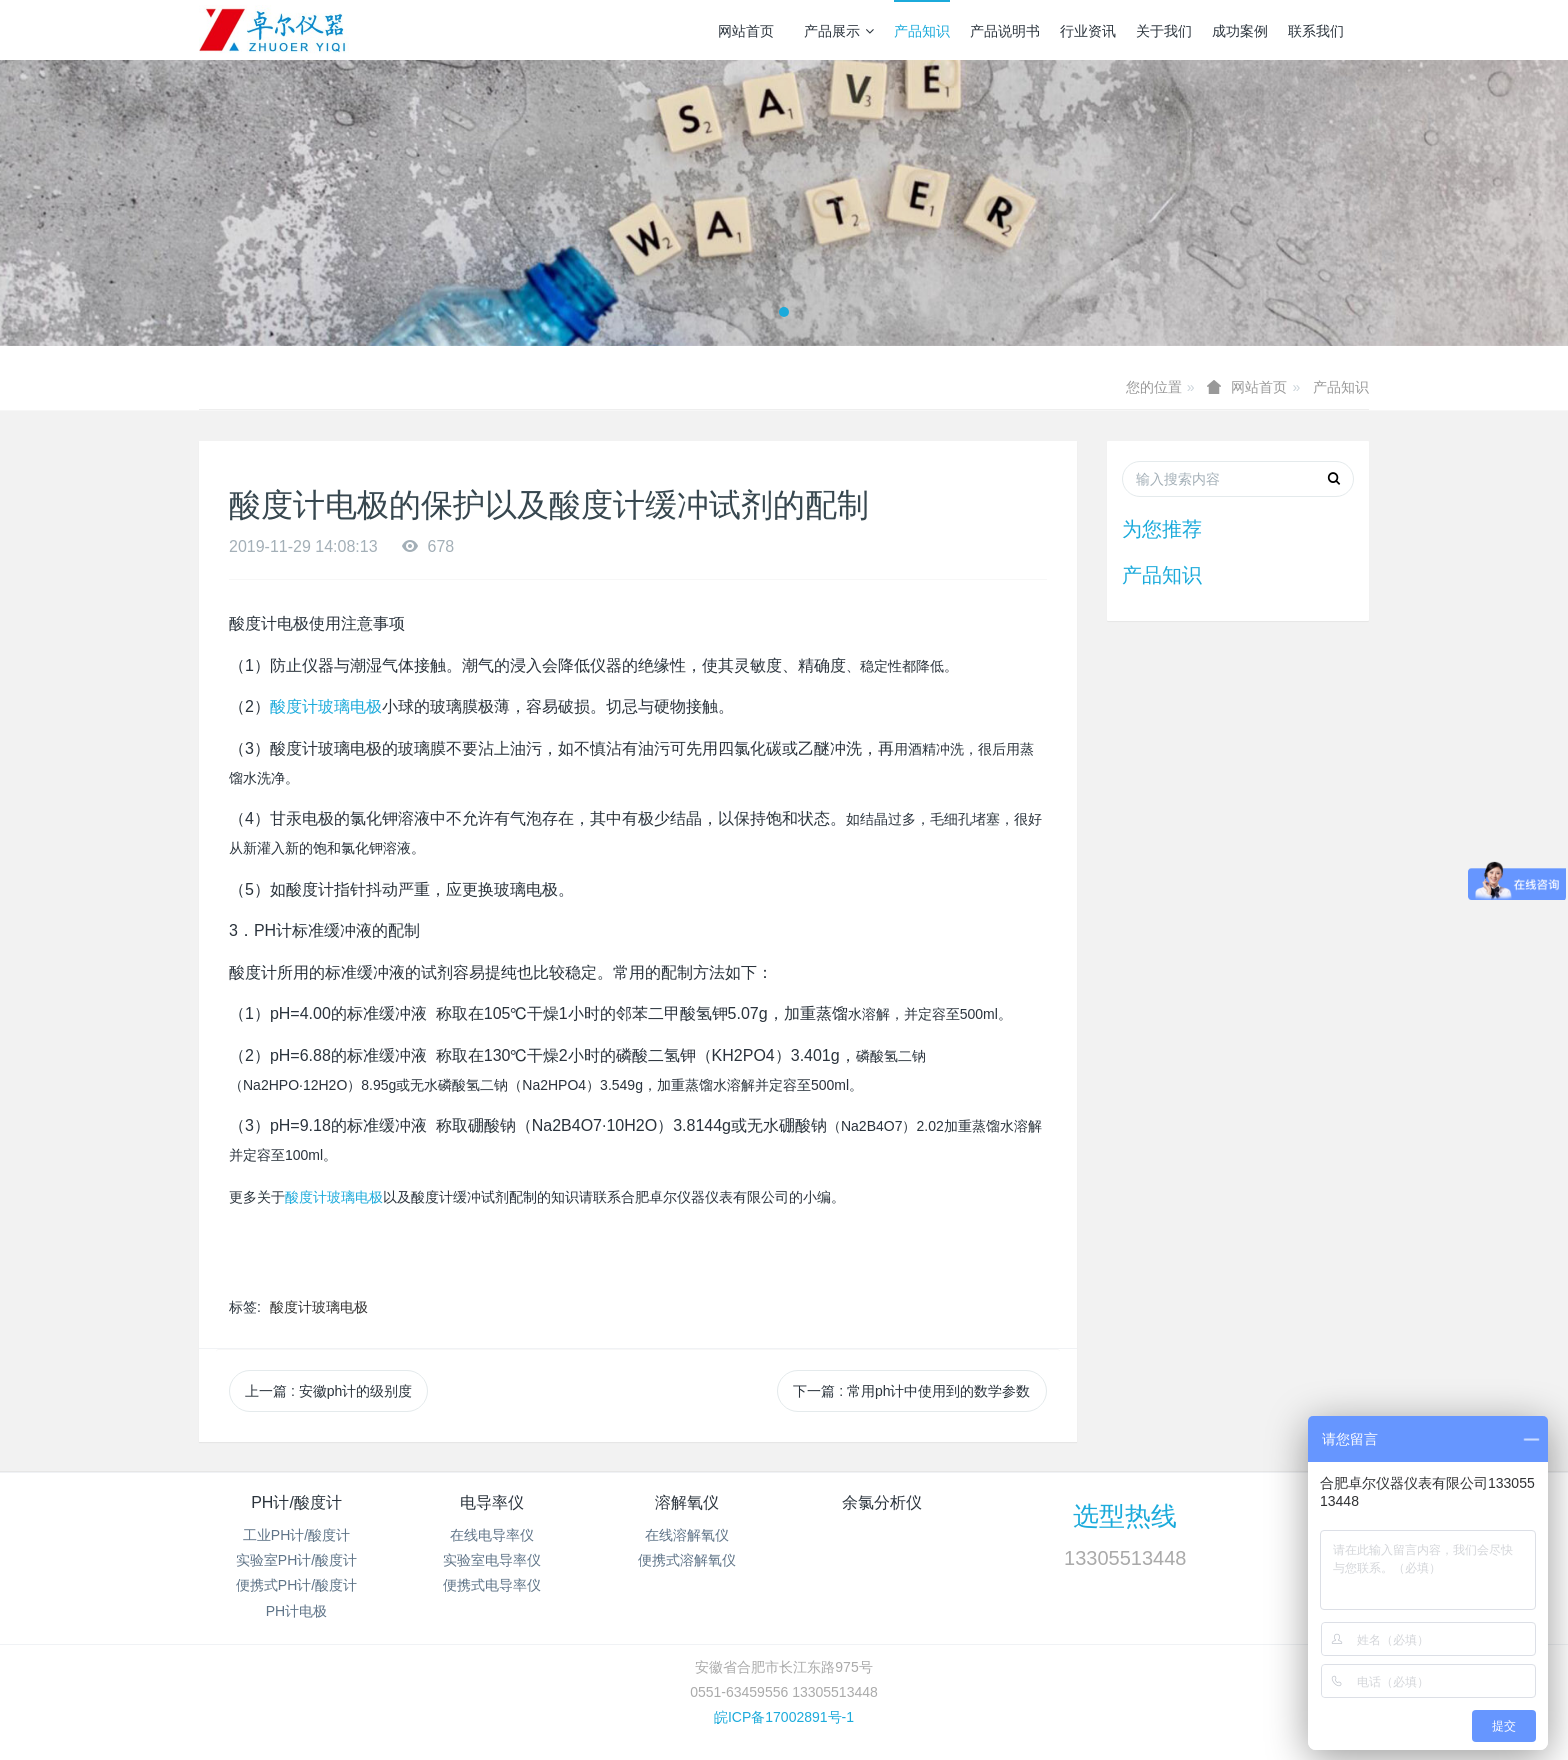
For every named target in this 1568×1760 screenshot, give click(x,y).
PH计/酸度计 (296, 1502)
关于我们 (1164, 31)
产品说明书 (1005, 31)
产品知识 (922, 31)
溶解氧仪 (687, 1502)
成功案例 (1240, 31)
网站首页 (746, 31)
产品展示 (839, 31)
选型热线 (1125, 1516)
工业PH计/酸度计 (296, 1535)
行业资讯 (1088, 31)
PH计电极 (296, 1611)
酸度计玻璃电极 (326, 706)
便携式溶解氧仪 (687, 1560)
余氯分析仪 (882, 1502)
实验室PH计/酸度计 (296, 1560)
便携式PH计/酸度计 (296, 1585)
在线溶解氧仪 (687, 1535)
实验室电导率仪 (492, 1560)
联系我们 (1316, 31)
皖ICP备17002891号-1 (784, 1717)
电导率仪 (492, 1502)
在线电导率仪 (492, 1535)
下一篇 (911, 1391)
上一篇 (328, 1391)
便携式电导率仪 (492, 1585)
